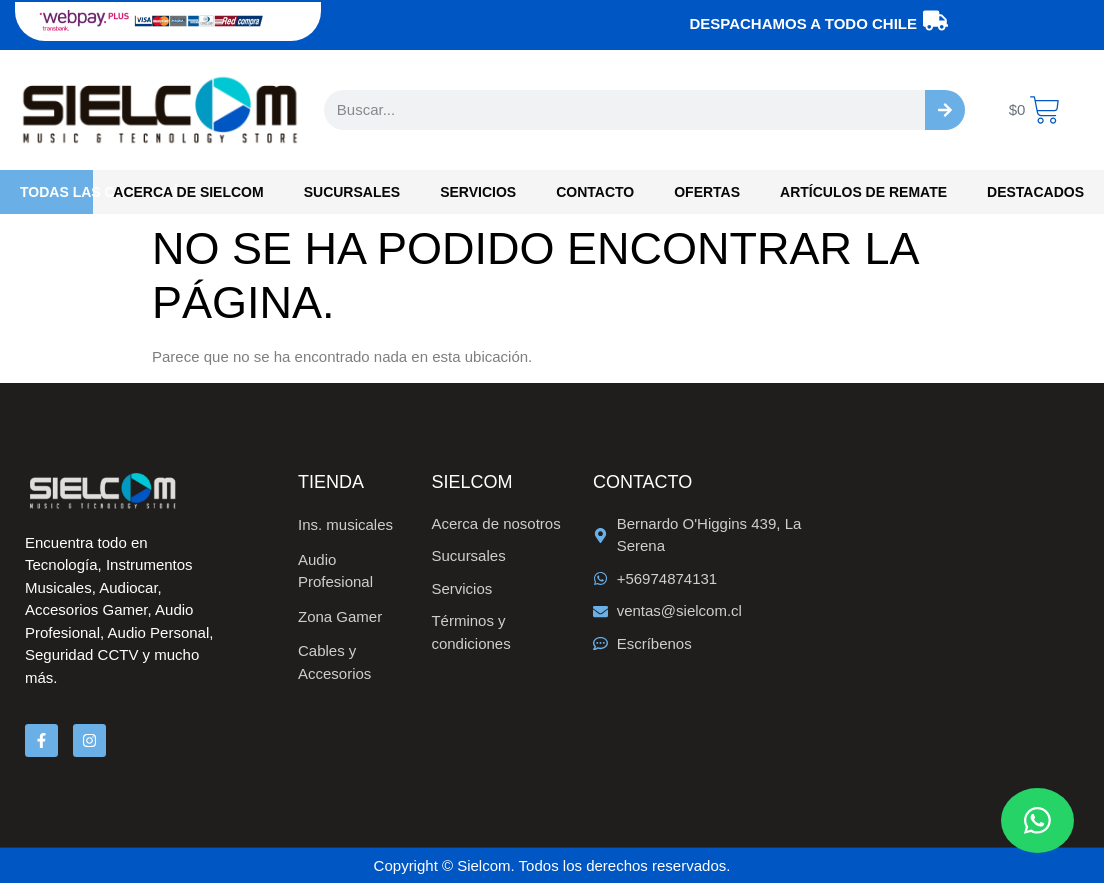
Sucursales (352, 192)
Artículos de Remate (863, 192)
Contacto (595, 192)
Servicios (478, 192)
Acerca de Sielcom (188, 192)
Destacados (1035, 192)
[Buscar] (945, 110)
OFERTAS (707, 192)
